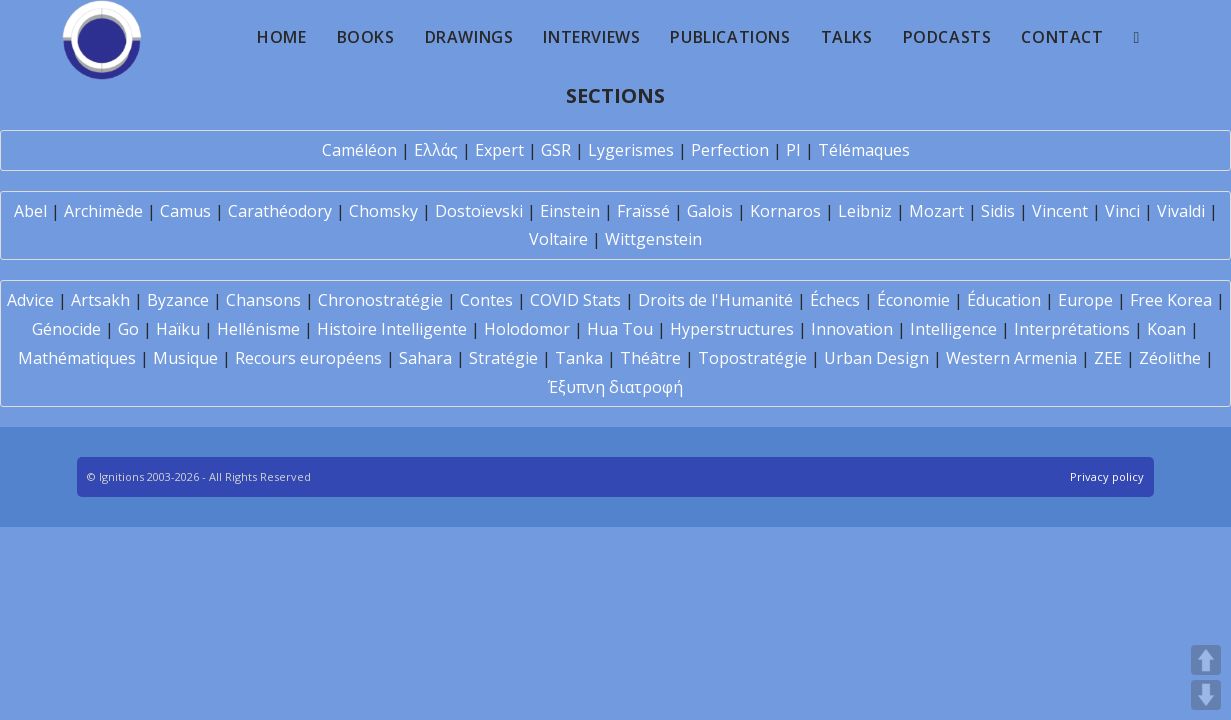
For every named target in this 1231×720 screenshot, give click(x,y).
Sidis (998, 211)
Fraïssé (643, 211)
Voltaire (558, 239)
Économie (913, 300)
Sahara (425, 358)
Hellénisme (258, 329)
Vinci (1122, 211)
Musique (185, 358)
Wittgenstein (653, 239)
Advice (30, 300)
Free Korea (1171, 300)
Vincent (1060, 211)
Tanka (579, 358)
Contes (486, 300)
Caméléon (359, 150)
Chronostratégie (380, 300)
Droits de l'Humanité (715, 300)
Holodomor (527, 329)
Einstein (570, 211)
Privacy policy (1107, 476)
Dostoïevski (479, 211)
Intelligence (953, 329)
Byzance (178, 300)
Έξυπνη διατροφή (615, 387)
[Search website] (1137, 37)
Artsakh (100, 300)
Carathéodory (280, 211)
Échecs (835, 300)
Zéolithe (1170, 358)
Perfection (730, 150)
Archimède (103, 211)
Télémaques (864, 150)
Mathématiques (77, 358)
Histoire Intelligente (392, 329)
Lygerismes (631, 150)
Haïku (178, 329)
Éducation (1004, 300)
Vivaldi (1181, 211)
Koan (1166, 329)
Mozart (936, 211)
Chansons (263, 300)
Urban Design (876, 358)
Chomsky (383, 211)
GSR (556, 150)
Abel (30, 211)
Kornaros (785, 211)
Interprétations (1072, 329)
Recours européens (308, 358)
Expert (499, 150)
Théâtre (650, 358)
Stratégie (503, 358)
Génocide (66, 329)
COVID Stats (575, 300)
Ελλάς (436, 150)
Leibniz (865, 211)
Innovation (852, 329)
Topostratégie (752, 358)
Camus (185, 211)
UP (1206, 660)
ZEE (1108, 358)
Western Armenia (1011, 358)
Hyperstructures (732, 329)
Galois (710, 211)
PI (793, 150)
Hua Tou (620, 329)
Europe (1085, 300)
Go (128, 329)
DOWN (1206, 695)
